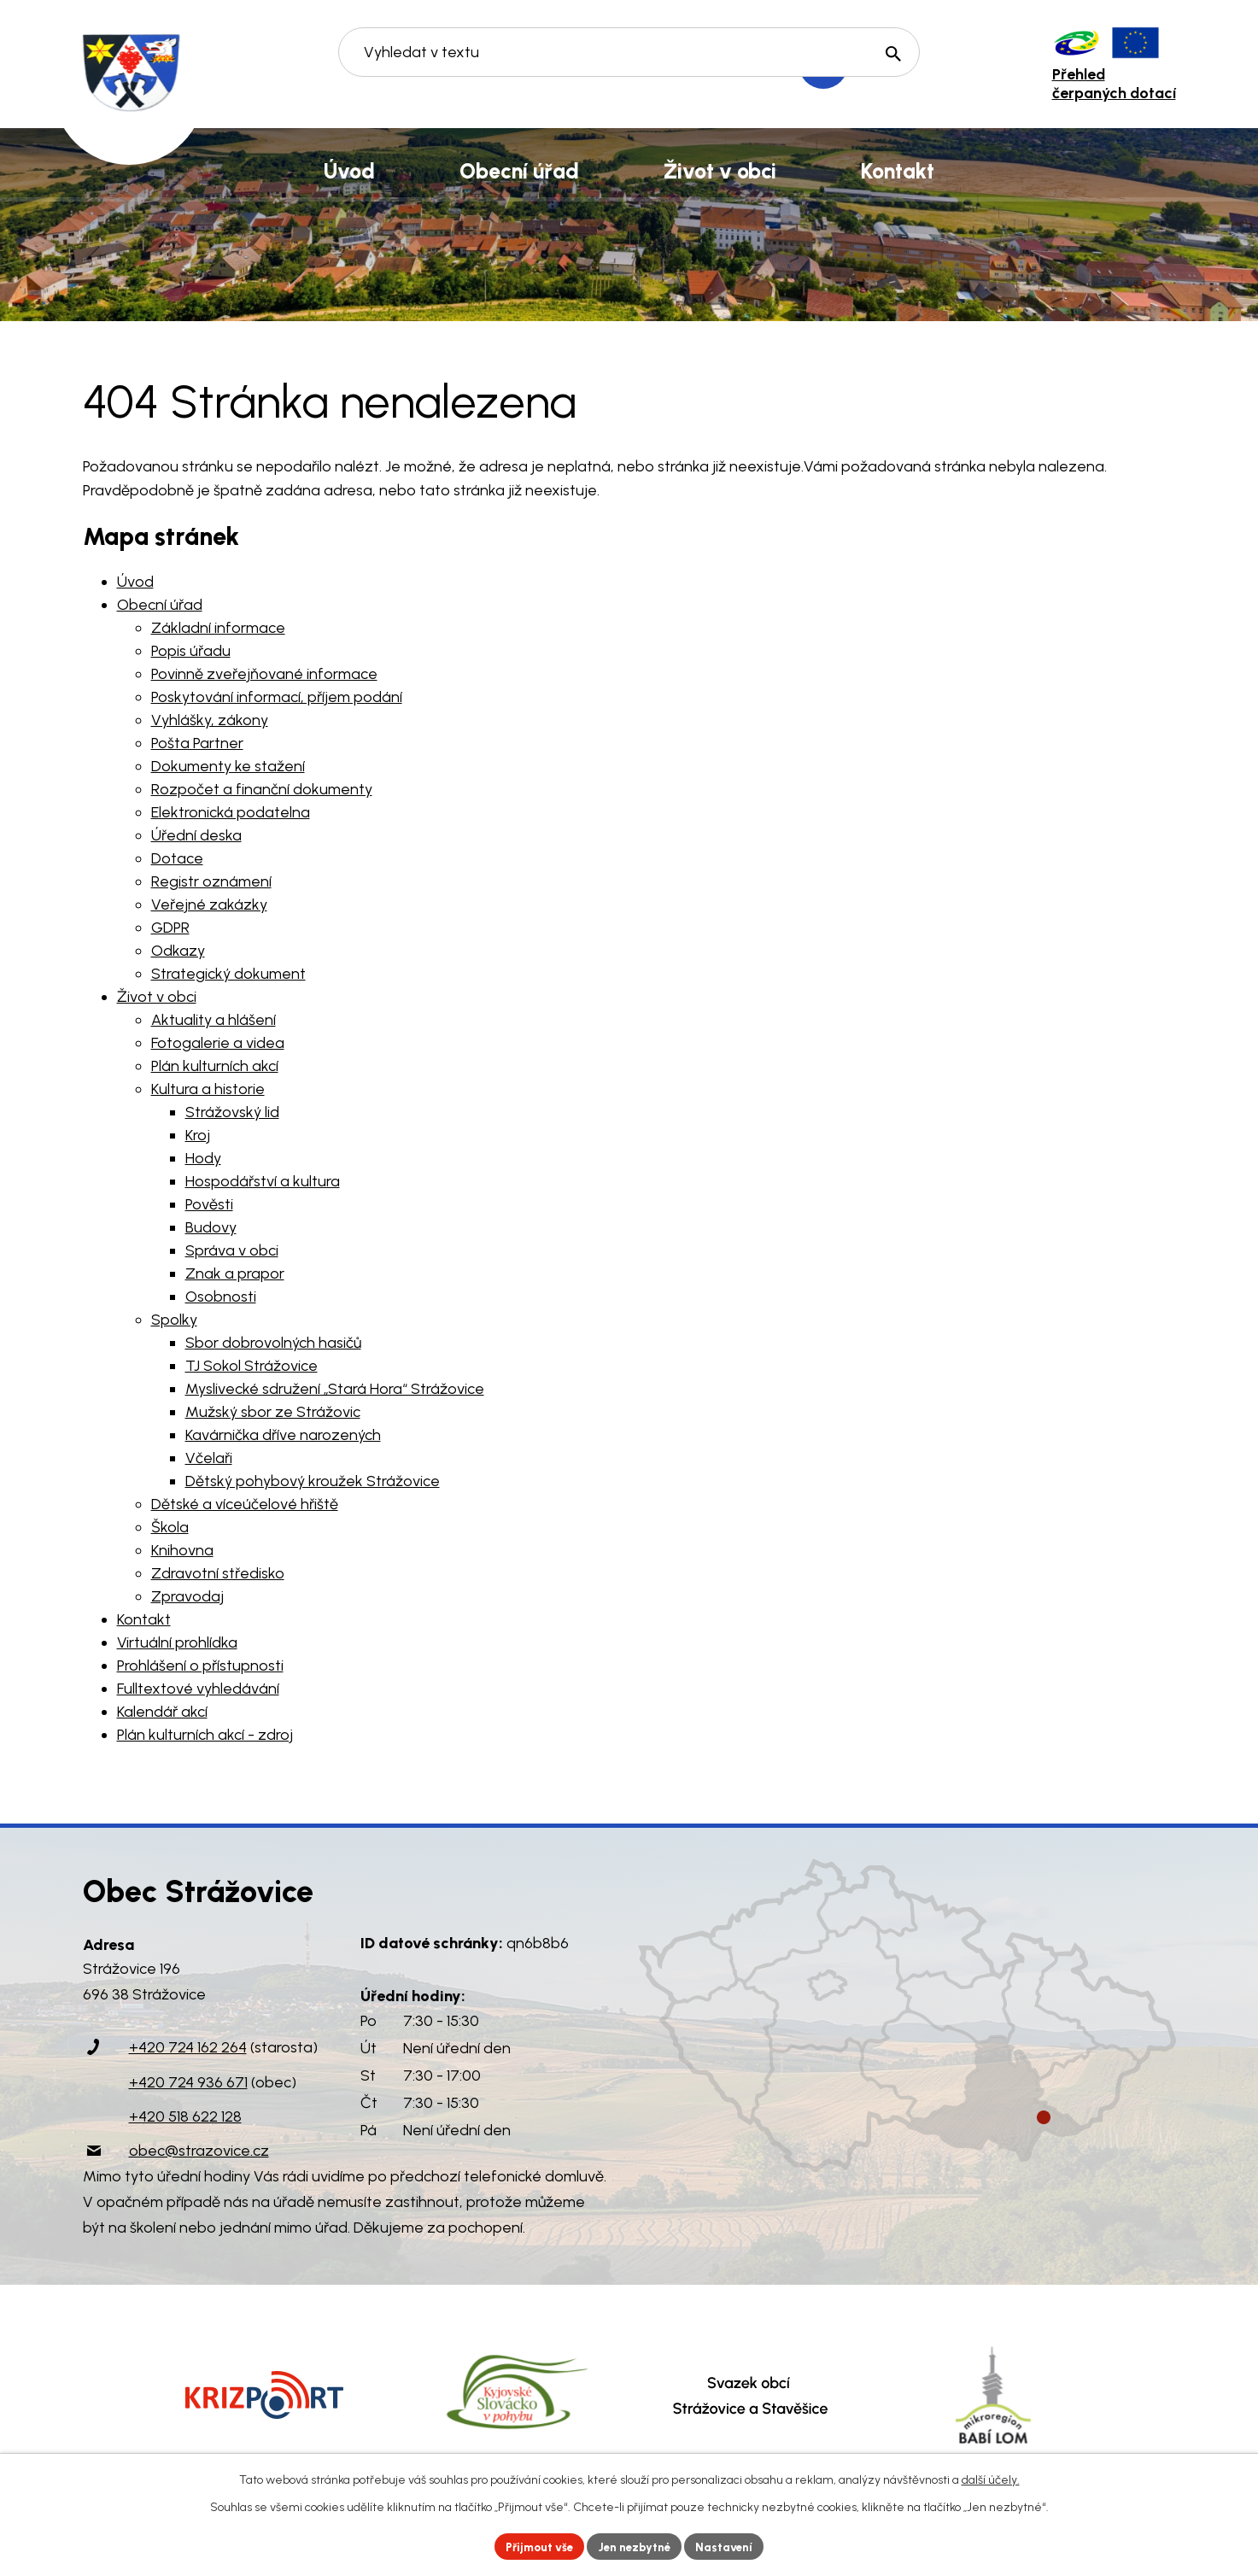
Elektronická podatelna (230, 812)
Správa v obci (231, 1250)
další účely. (991, 2478)
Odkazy (178, 950)
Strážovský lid (232, 1112)
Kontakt (144, 1619)
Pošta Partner (197, 743)
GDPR (170, 927)
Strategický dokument (228, 973)
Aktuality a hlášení (213, 1019)
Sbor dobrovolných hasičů (273, 1342)
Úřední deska (196, 835)
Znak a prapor (234, 1273)
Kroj (197, 1135)
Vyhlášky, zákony (209, 720)
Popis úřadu (191, 650)
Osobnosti (220, 1296)
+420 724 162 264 (188, 2047)
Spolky (174, 1319)
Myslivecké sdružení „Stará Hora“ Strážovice (334, 1388)
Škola (170, 1527)
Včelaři (208, 1458)
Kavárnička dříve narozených (283, 1435)
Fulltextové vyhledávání (198, 1688)
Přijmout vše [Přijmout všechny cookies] (534, 2545)
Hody (203, 1158)
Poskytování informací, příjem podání (276, 697)
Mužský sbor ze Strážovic (272, 1411)
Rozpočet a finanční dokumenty (261, 789)
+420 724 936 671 (188, 2082)
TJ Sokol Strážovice (251, 1365)
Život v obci (156, 996)
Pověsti (209, 1204)
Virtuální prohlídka (177, 1642)
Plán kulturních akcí (214, 1066)
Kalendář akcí (162, 1711)
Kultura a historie (208, 1089)
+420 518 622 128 (185, 2116)
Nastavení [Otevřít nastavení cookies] (730, 2545)
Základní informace (218, 627)
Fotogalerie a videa (217, 1042)
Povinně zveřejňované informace (264, 673)
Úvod (135, 581)
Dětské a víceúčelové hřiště (244, 1504)
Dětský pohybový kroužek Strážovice (312, 1481)
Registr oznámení (211, 881)
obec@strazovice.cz (199, 2150)
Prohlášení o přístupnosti (200, 1665)
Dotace (177, 858)
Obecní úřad (159, 604)
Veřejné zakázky (209, 904)
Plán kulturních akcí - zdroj (205, 1734)
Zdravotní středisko (217, 1573)
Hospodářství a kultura (262, 1181)
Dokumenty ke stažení (228, 766)
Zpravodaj (187, 1596)
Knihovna (182, 1550)
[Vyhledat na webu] (629, 65)
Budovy (211, 1227)
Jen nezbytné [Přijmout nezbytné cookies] (636, 2545)
